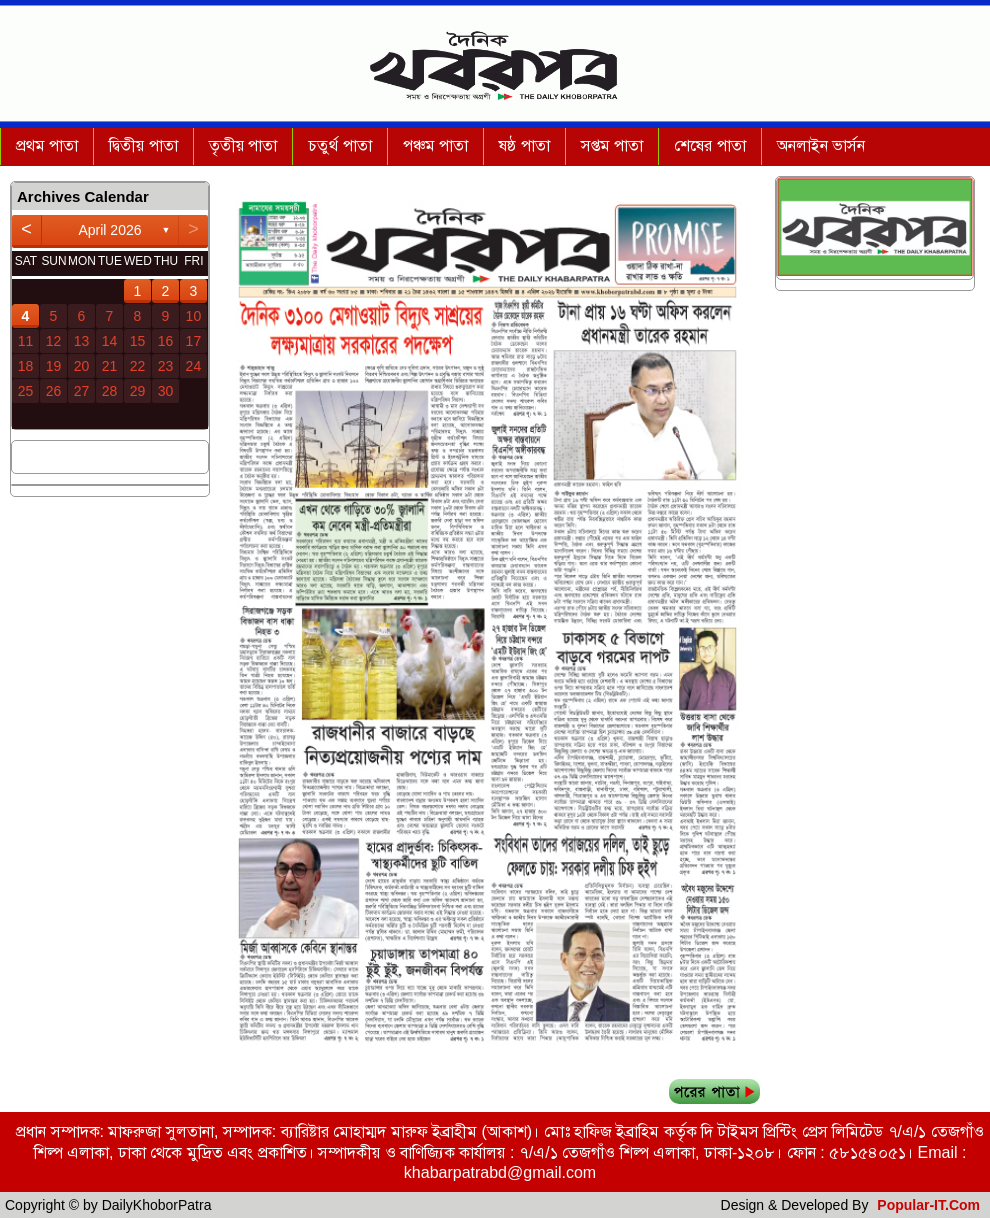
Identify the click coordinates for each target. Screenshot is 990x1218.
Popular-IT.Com (928, 1205)
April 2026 (109, 230)
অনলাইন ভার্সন (821, 145)
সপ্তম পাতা (612, 145)
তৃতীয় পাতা (243, 145)
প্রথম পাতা (47, 145)
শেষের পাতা (709, 145)
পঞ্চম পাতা (435, 145)
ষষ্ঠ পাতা (524, 145)
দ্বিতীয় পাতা (143, 145)
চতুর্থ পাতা (339, 145)
